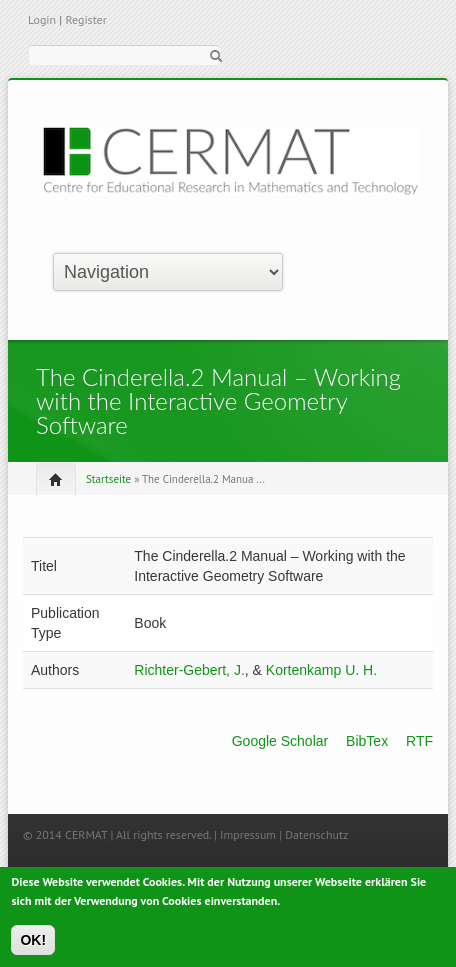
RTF (419, 741)
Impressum (248, 834)
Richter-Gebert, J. (189, 670)
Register (85, 19)
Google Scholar (280, 741)
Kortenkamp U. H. (321, 670)
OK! (33, 945)
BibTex (367, 741)
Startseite (108, 479)
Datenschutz (316, 834)
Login (42, 19)
